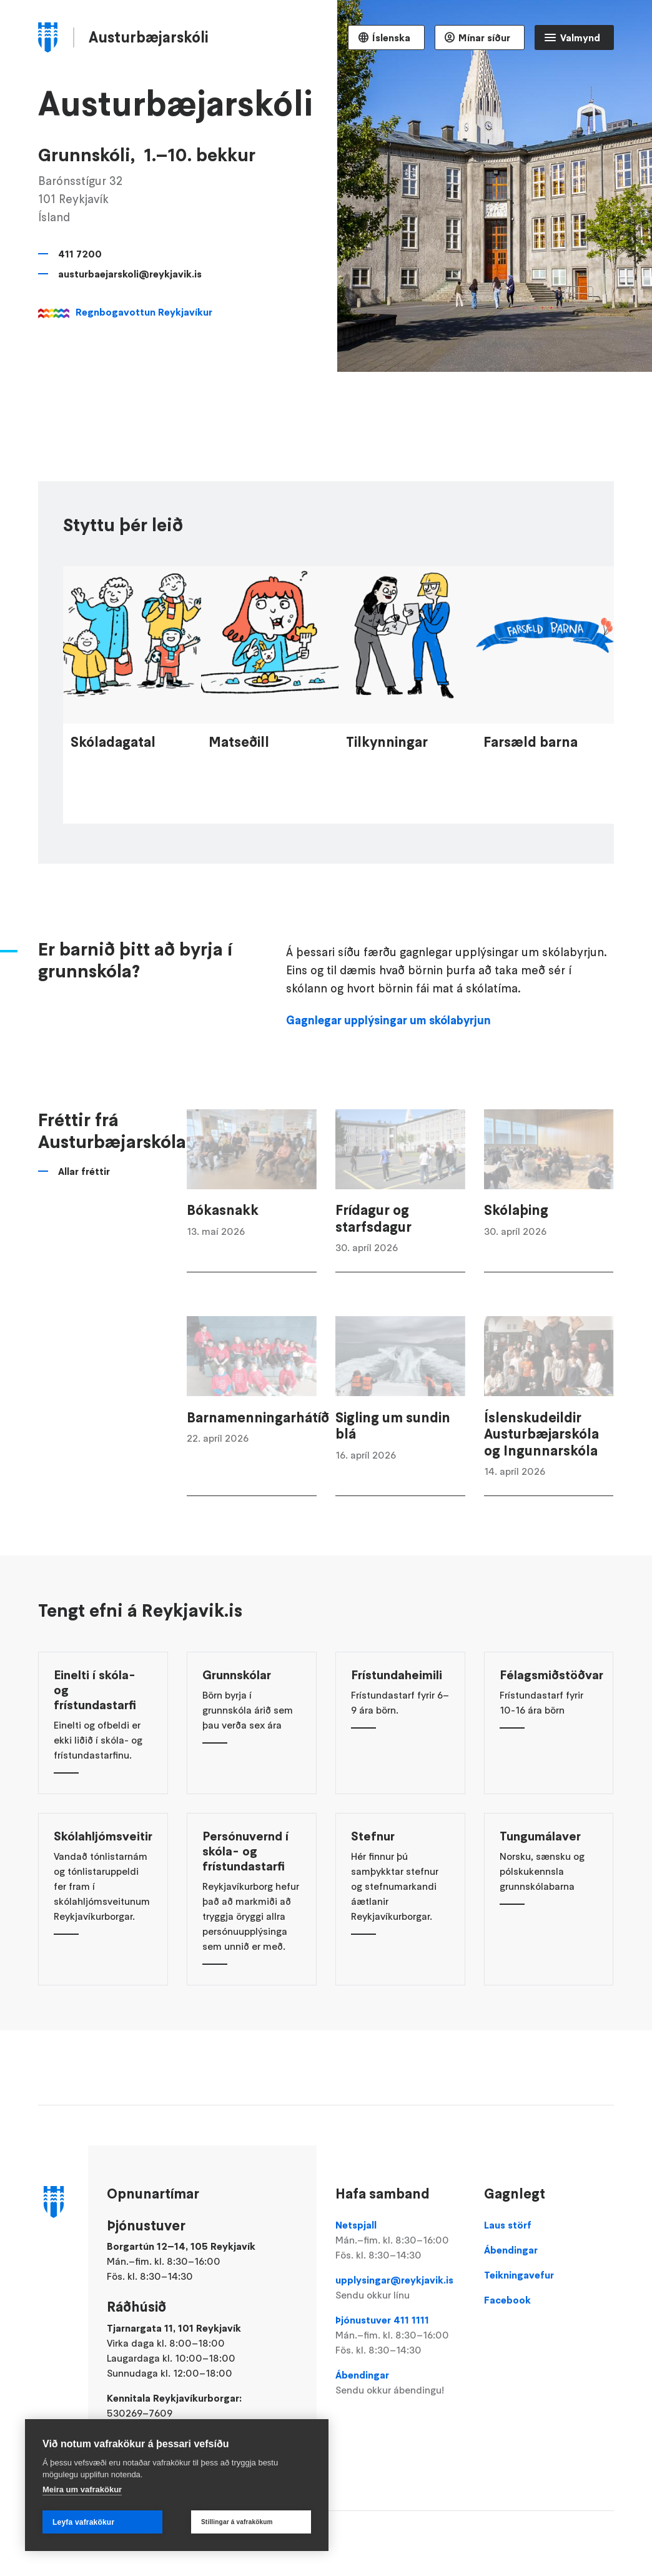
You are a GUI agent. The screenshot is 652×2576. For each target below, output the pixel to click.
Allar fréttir (84, 1200)
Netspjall (400, 2240)
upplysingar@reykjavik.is (400, 2288)
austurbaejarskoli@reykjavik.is (130, 273)
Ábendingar (400, 2383)
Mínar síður (484, 37)
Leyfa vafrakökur (83, 2522)
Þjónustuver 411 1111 (400, 2335)
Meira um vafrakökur (82, 2489)
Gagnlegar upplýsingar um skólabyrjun (388, 1049)
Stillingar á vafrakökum (237, 2522)
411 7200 (80, 253)
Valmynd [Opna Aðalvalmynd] (580, 37)
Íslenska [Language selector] (391, 37)
